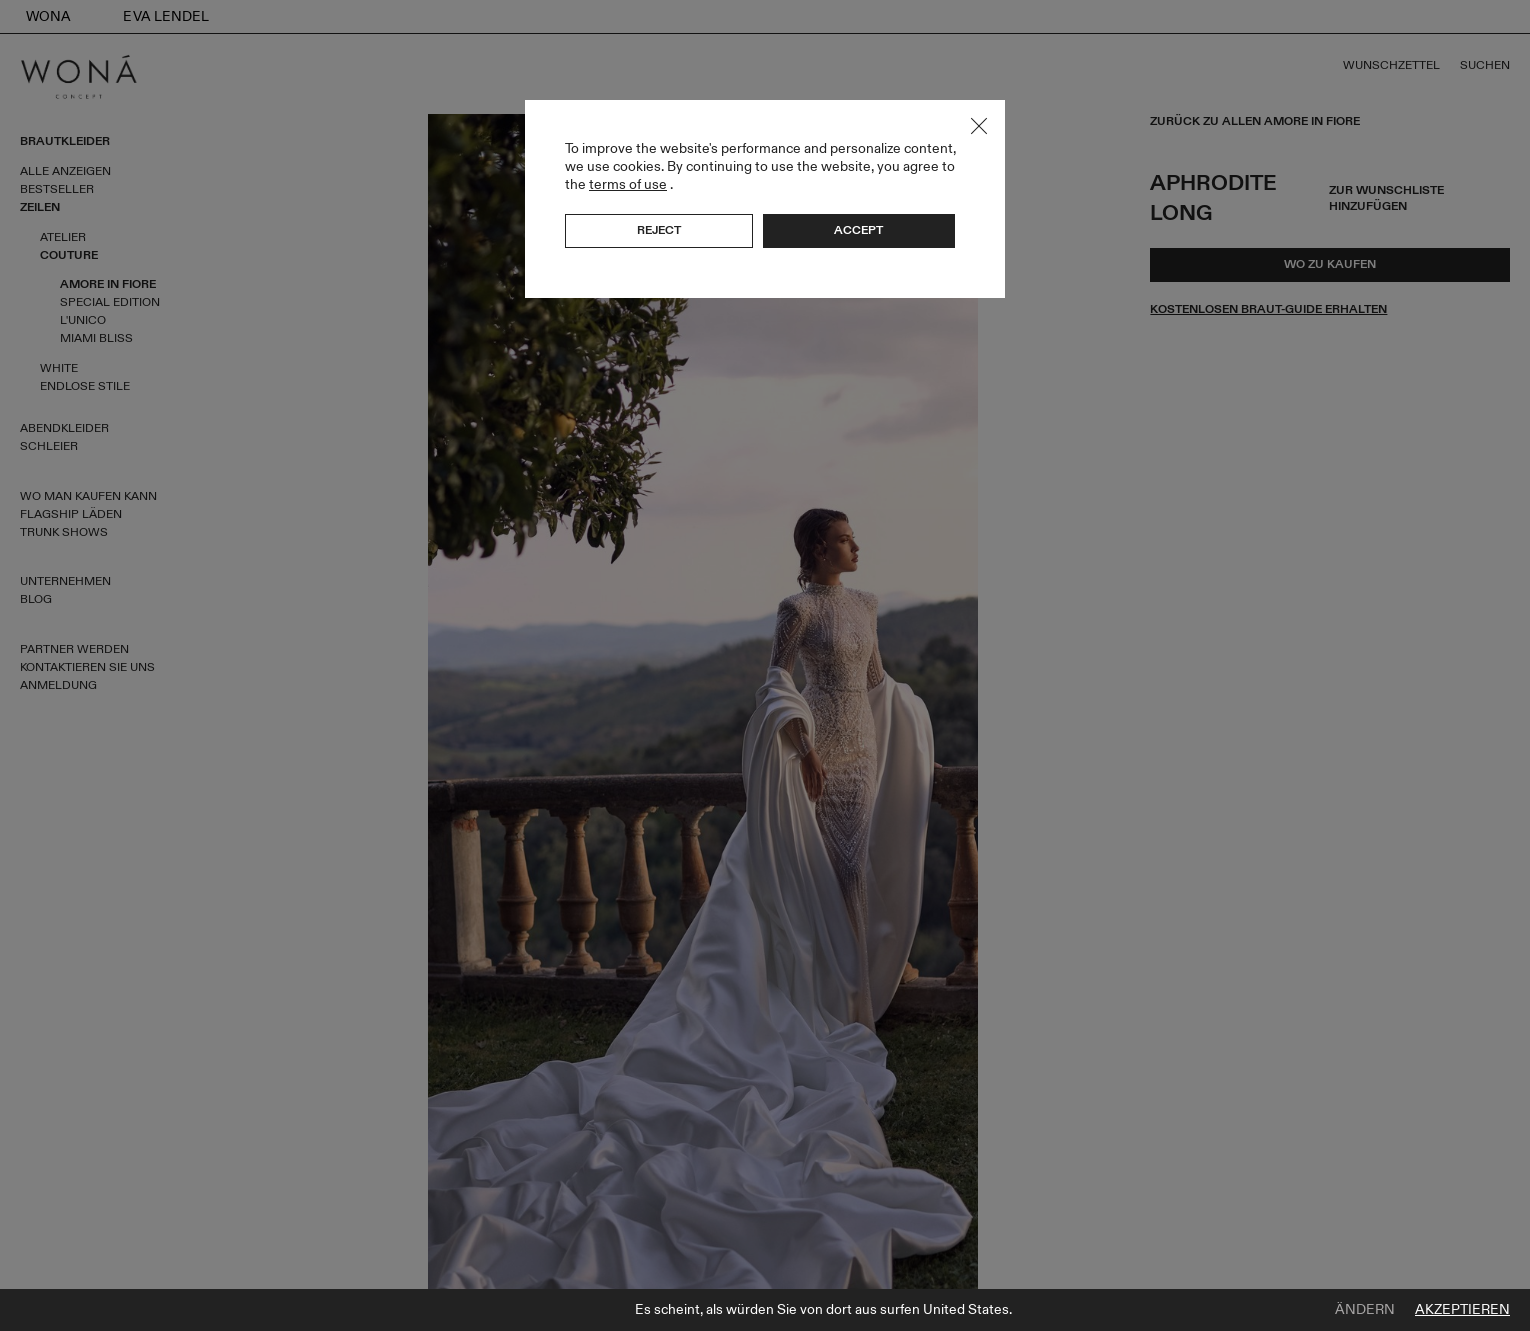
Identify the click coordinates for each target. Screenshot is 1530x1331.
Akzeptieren (1462, 1310)
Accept (858, 230)
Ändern (1365, 1310)
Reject (659, 230)
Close (979, 126)
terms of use (628, 184)
